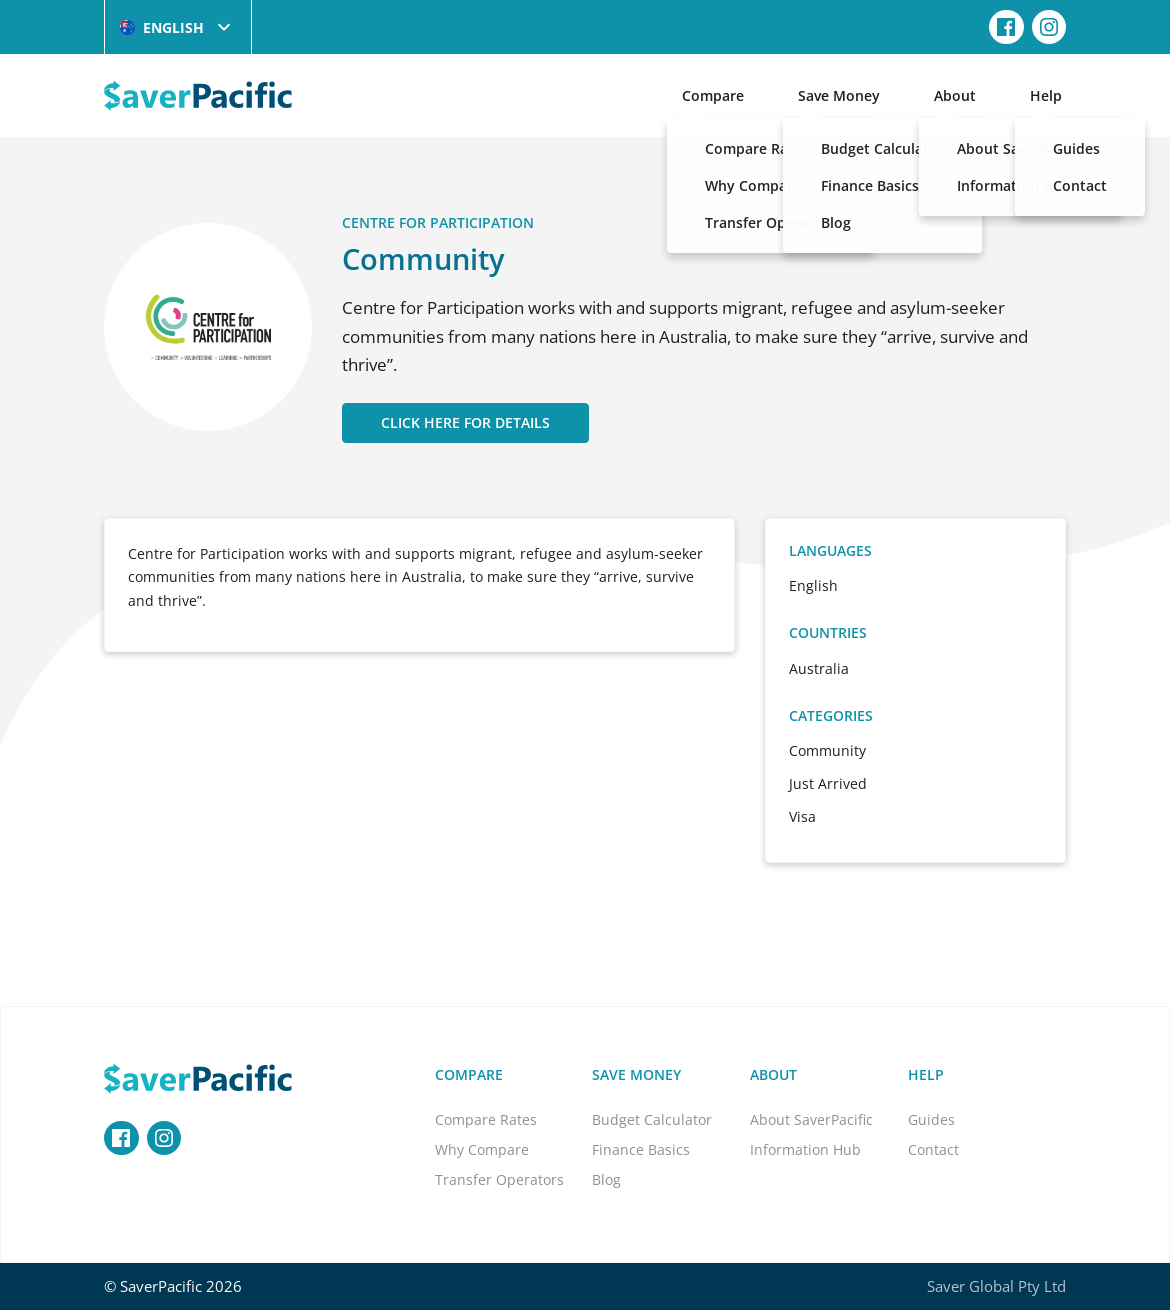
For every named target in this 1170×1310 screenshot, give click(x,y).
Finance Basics (641, 1149)
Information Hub (805, 1149)
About (955, 95)
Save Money (839, 95)
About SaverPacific (811, 1119)
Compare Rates (486, 1119)
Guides (931, 1119)
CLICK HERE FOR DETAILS (465, 422)
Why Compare (482, 1149)
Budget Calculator (652, 1119)
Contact (933, 1149)
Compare (713, 95)
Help (1046, 95)
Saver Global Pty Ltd (996, 1286)
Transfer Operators (499, 1179)
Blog (606, 1179)
